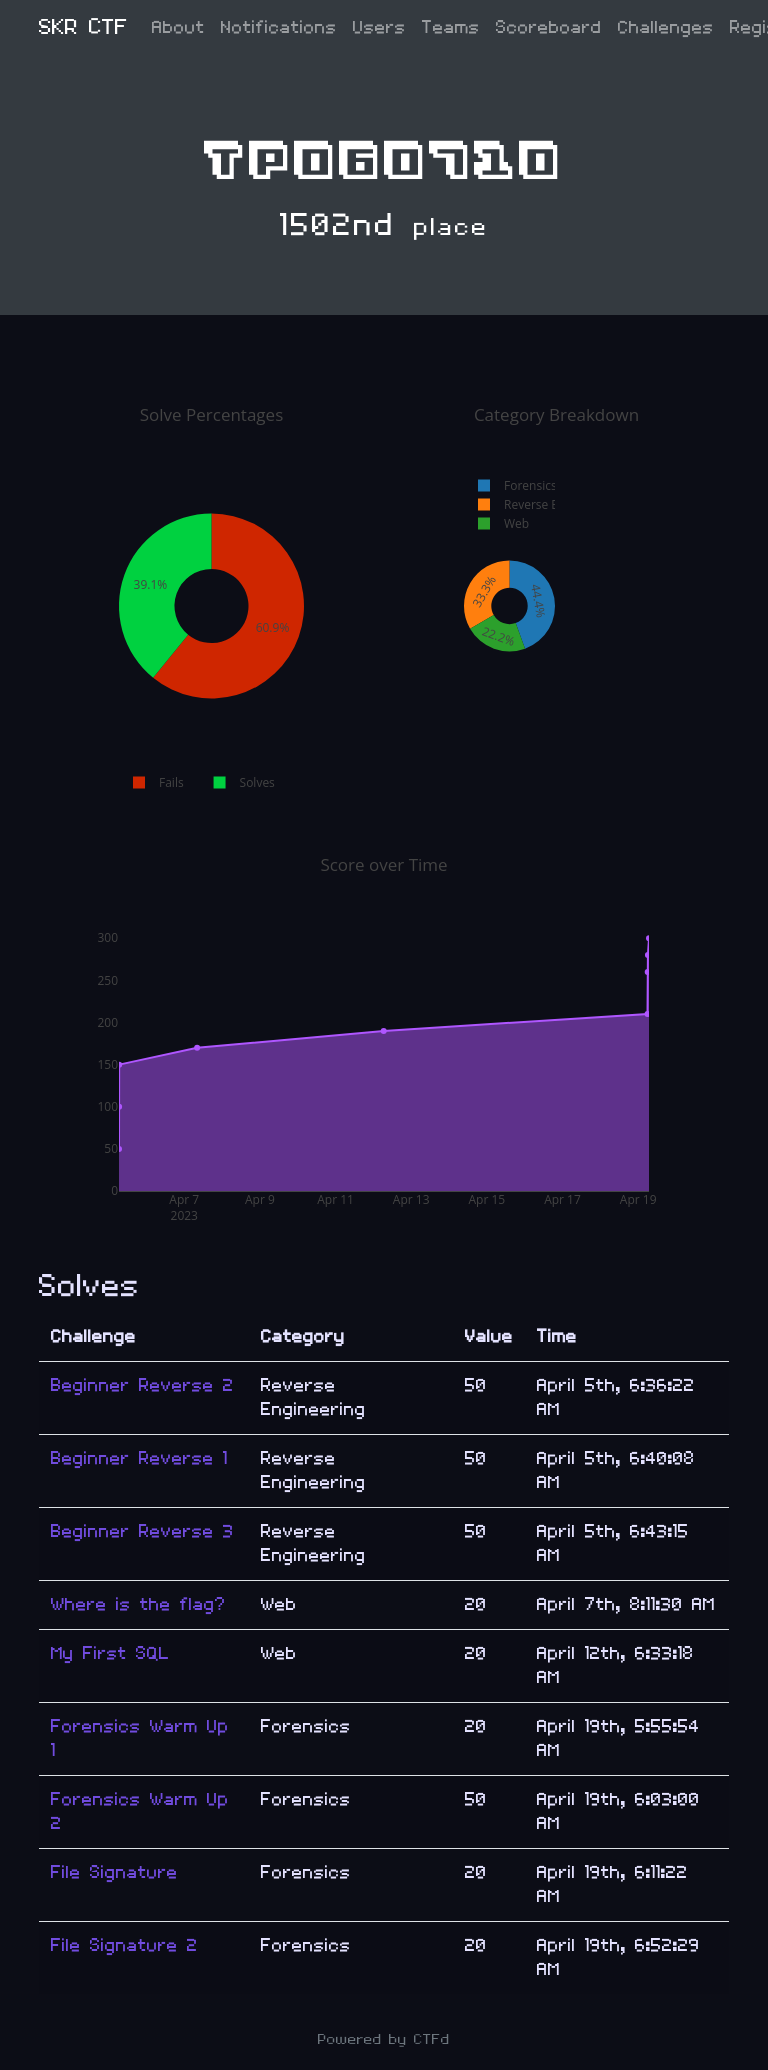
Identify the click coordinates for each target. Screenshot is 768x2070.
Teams (451, 27)
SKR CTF (83, 27)
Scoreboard (549, 27)
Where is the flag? (138, 1604)
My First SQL (110, 1653)
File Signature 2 (124, 1945)
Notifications (279, 27)
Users (379, 27)
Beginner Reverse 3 (142, 1531)
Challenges (666, 27)
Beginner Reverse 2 (142, 1385)
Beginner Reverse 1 (139, 1458)
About (178, 27)
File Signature (114, 1872)
